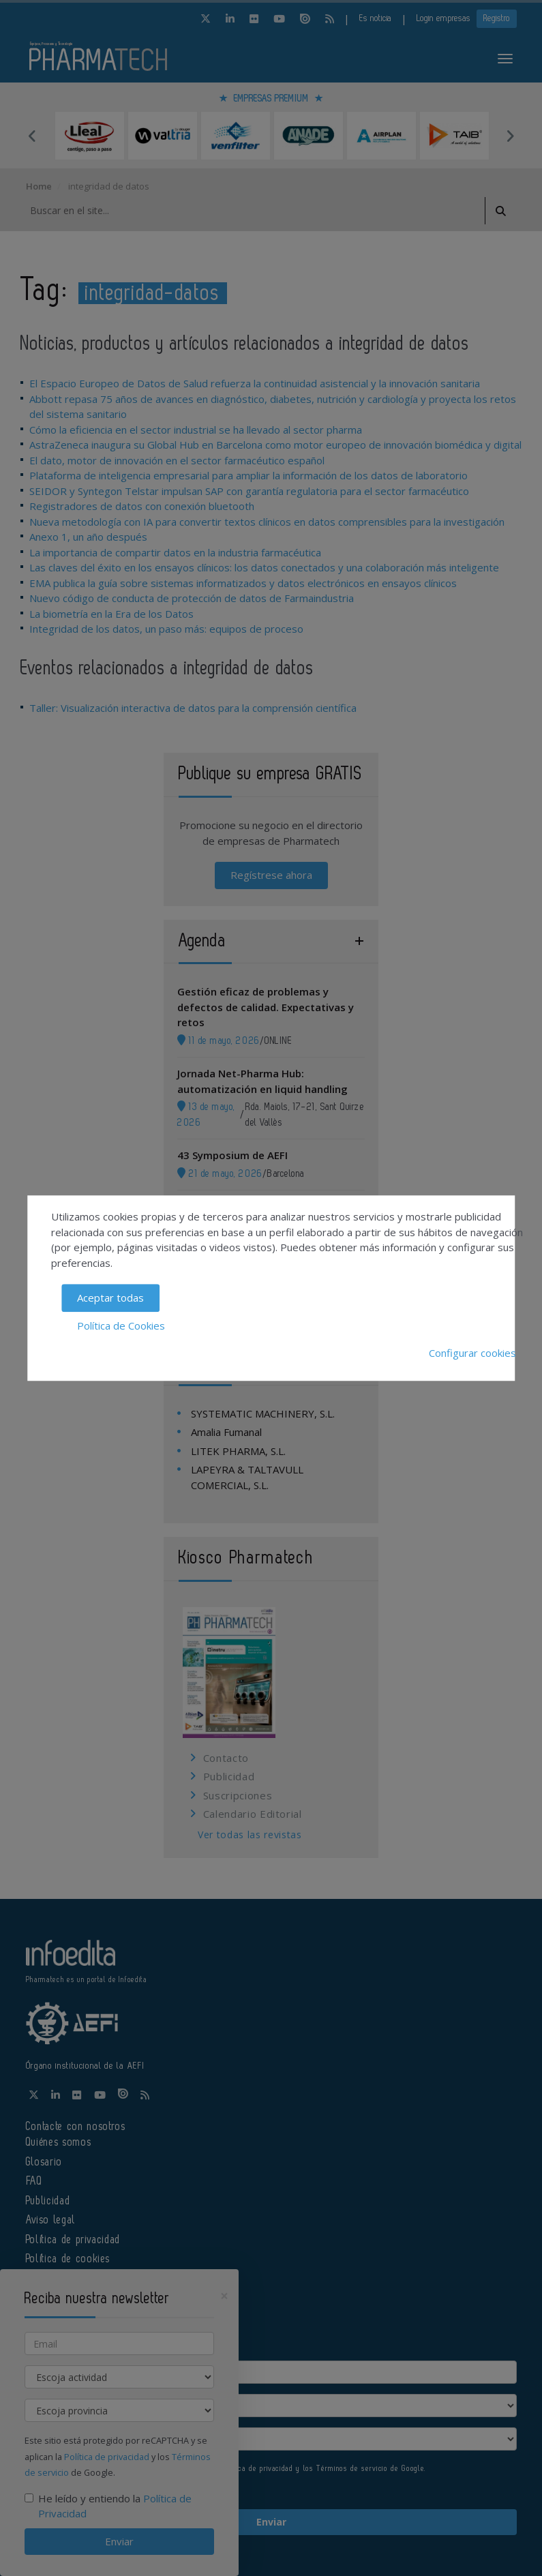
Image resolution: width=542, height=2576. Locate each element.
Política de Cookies (121, 1325)
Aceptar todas (110, 1297)
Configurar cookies (472, 1353)
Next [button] (510, 136)
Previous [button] (33, 136)
